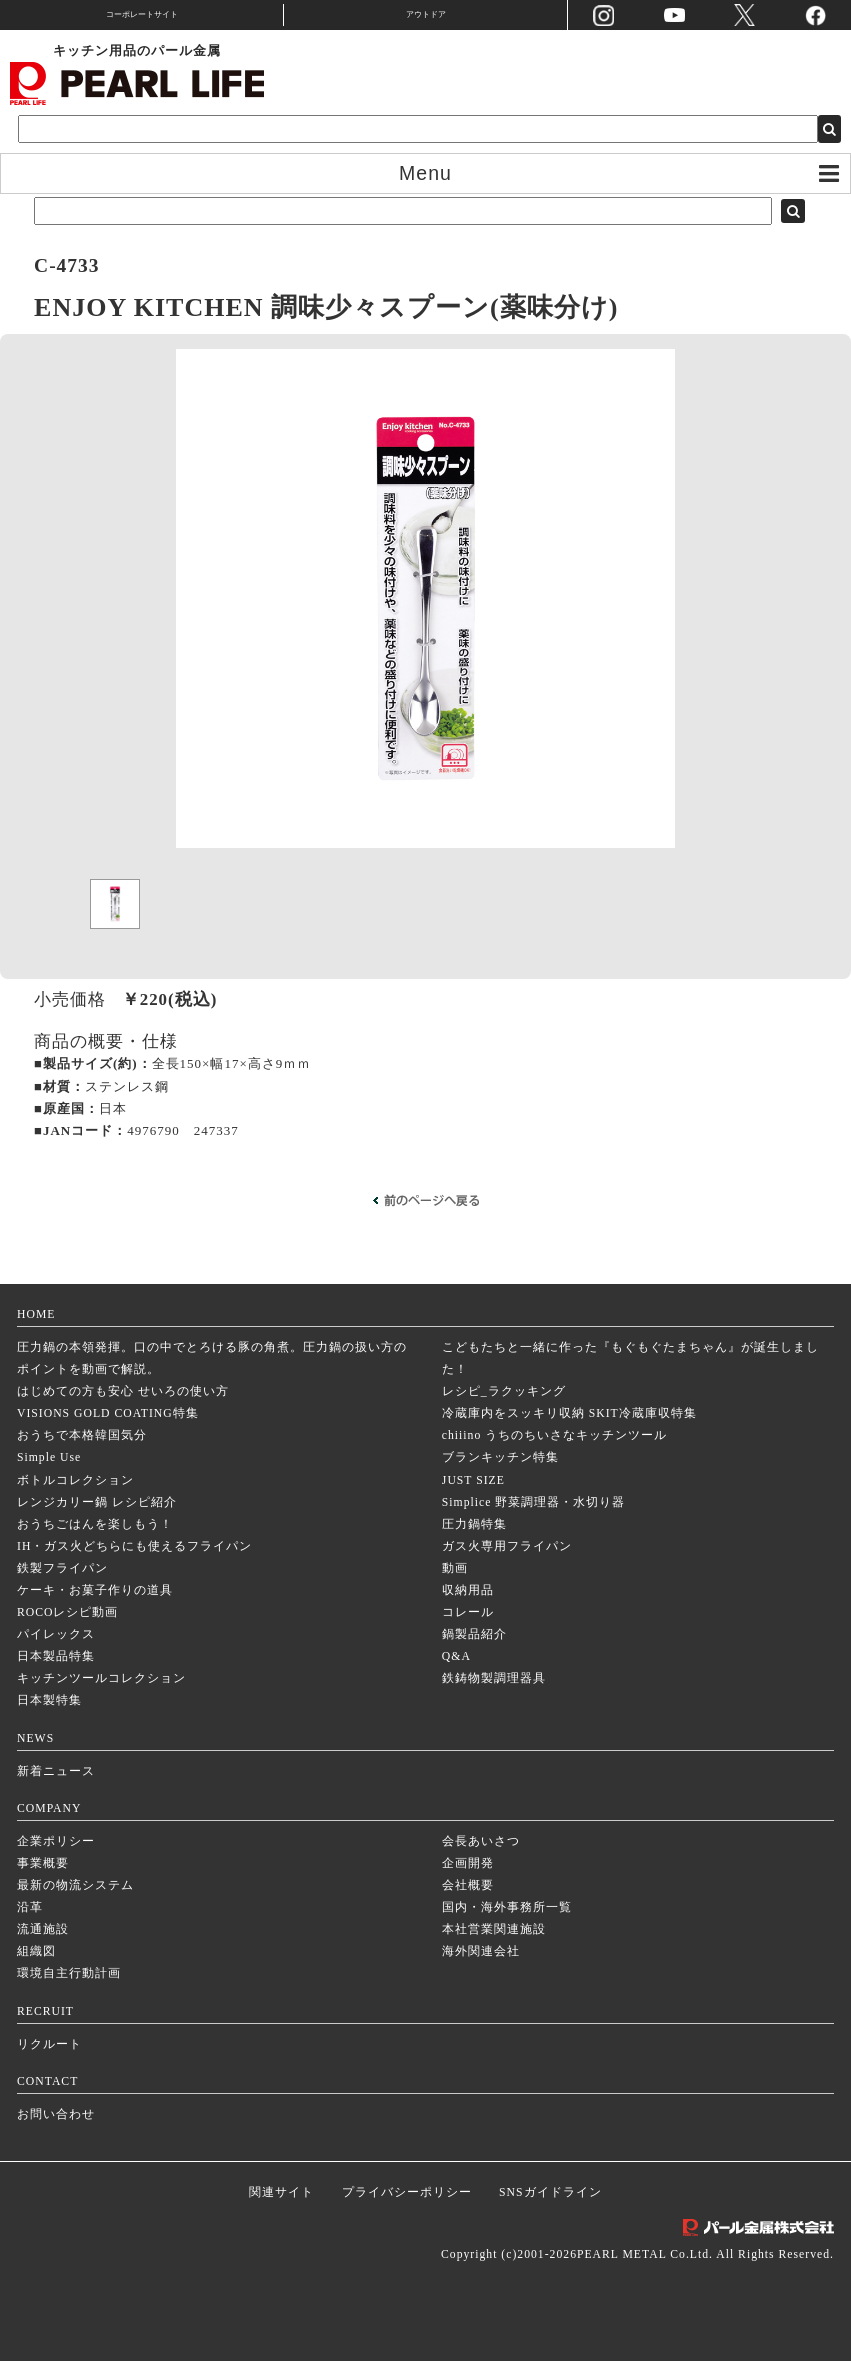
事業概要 (43, 1864)
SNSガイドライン (550, 2193)
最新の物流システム (75, 1886)
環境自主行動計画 (69, 1974)
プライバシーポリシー (407, 2193)
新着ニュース (56, 1772)
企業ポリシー (56, 1842)
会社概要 (468, 1886)
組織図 (36, 1952)
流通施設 (43, 1930)
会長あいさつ (481, 1842)
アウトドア (426, 14)
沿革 (30, 1908)
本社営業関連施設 (494, 1930)
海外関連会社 (481, 1952)
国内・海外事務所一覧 (507, 1908)
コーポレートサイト (142, 14)
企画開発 (468, 1864)
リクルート (49, 2045)
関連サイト (281, 2193)
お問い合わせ (56, 2115)
